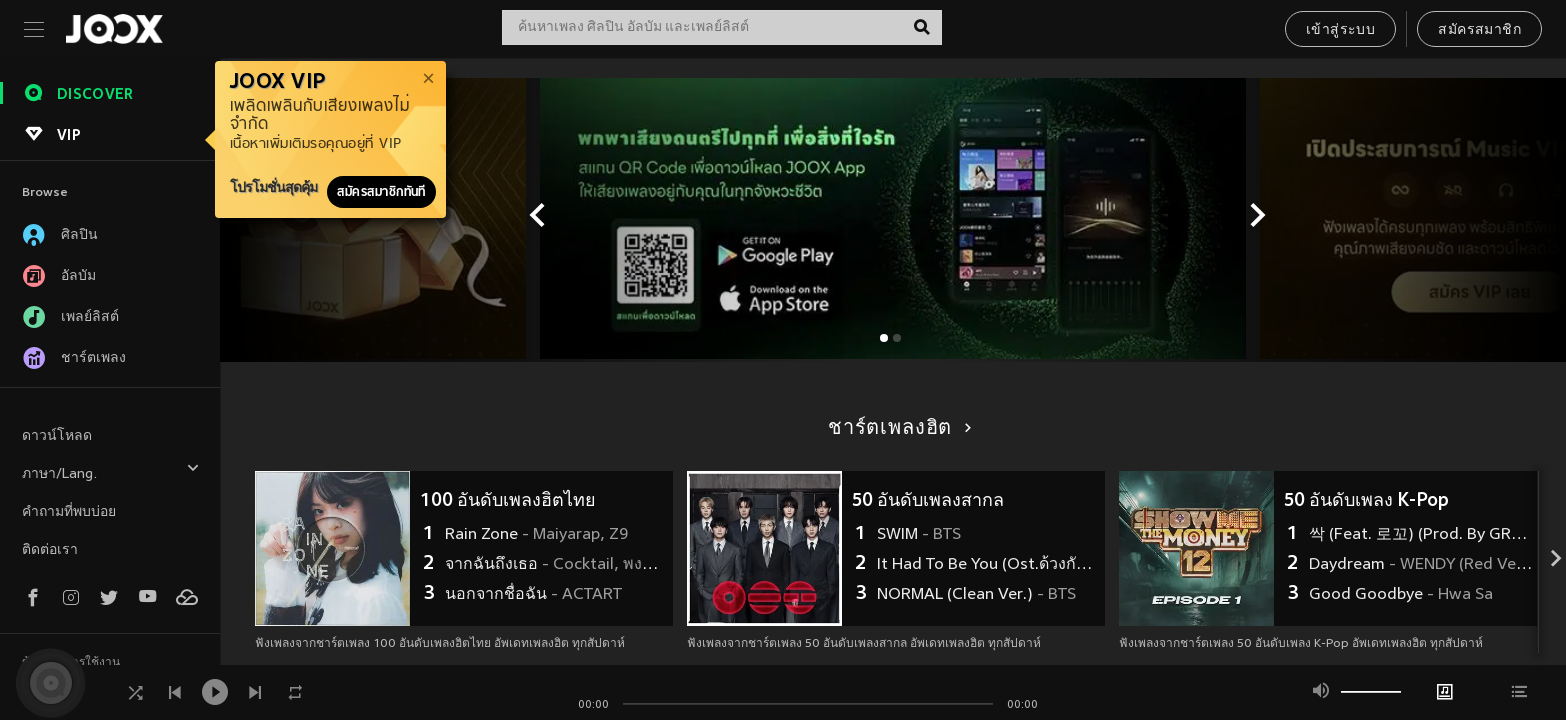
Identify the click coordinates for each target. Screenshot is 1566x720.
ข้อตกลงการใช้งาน (71, 663)
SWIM (919, 535)
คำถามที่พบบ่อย (69, 512)
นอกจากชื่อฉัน (533, 595)
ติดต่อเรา (50, 550)
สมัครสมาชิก (1479, 30)
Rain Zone (536, 535)
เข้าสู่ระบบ (1340, 30)
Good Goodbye (1401, 595)
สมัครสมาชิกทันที (381, 192)
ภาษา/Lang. (111, 471)
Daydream (1420, 565)
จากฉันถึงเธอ (556, 565)
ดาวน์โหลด (57, 436)
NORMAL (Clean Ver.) (976, 595)
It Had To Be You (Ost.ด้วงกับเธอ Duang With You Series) (988, 565)
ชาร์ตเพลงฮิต (896, 429)
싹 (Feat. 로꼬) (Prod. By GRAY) (1420, 535)
